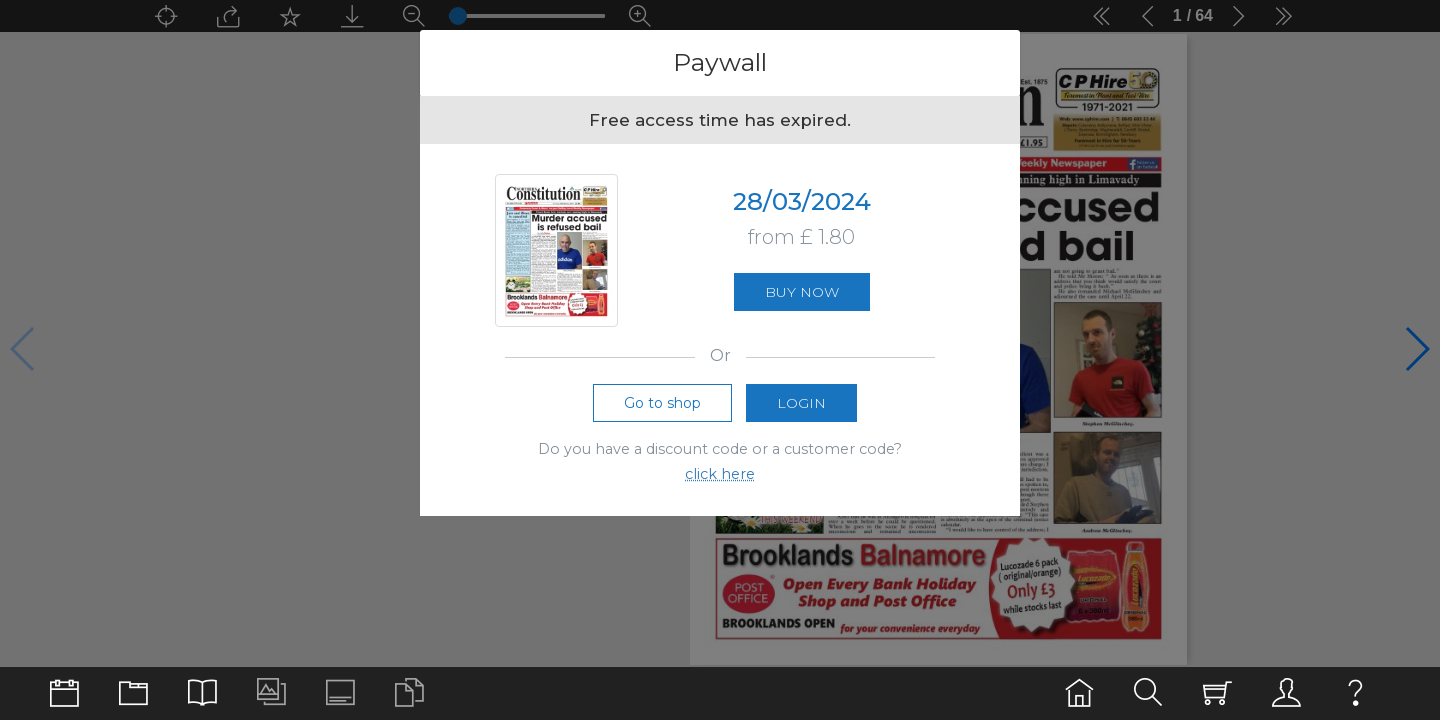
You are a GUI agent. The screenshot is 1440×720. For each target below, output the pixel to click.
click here (720, 483)
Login (801, 412)
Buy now (802, 297)
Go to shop (662, 412)
